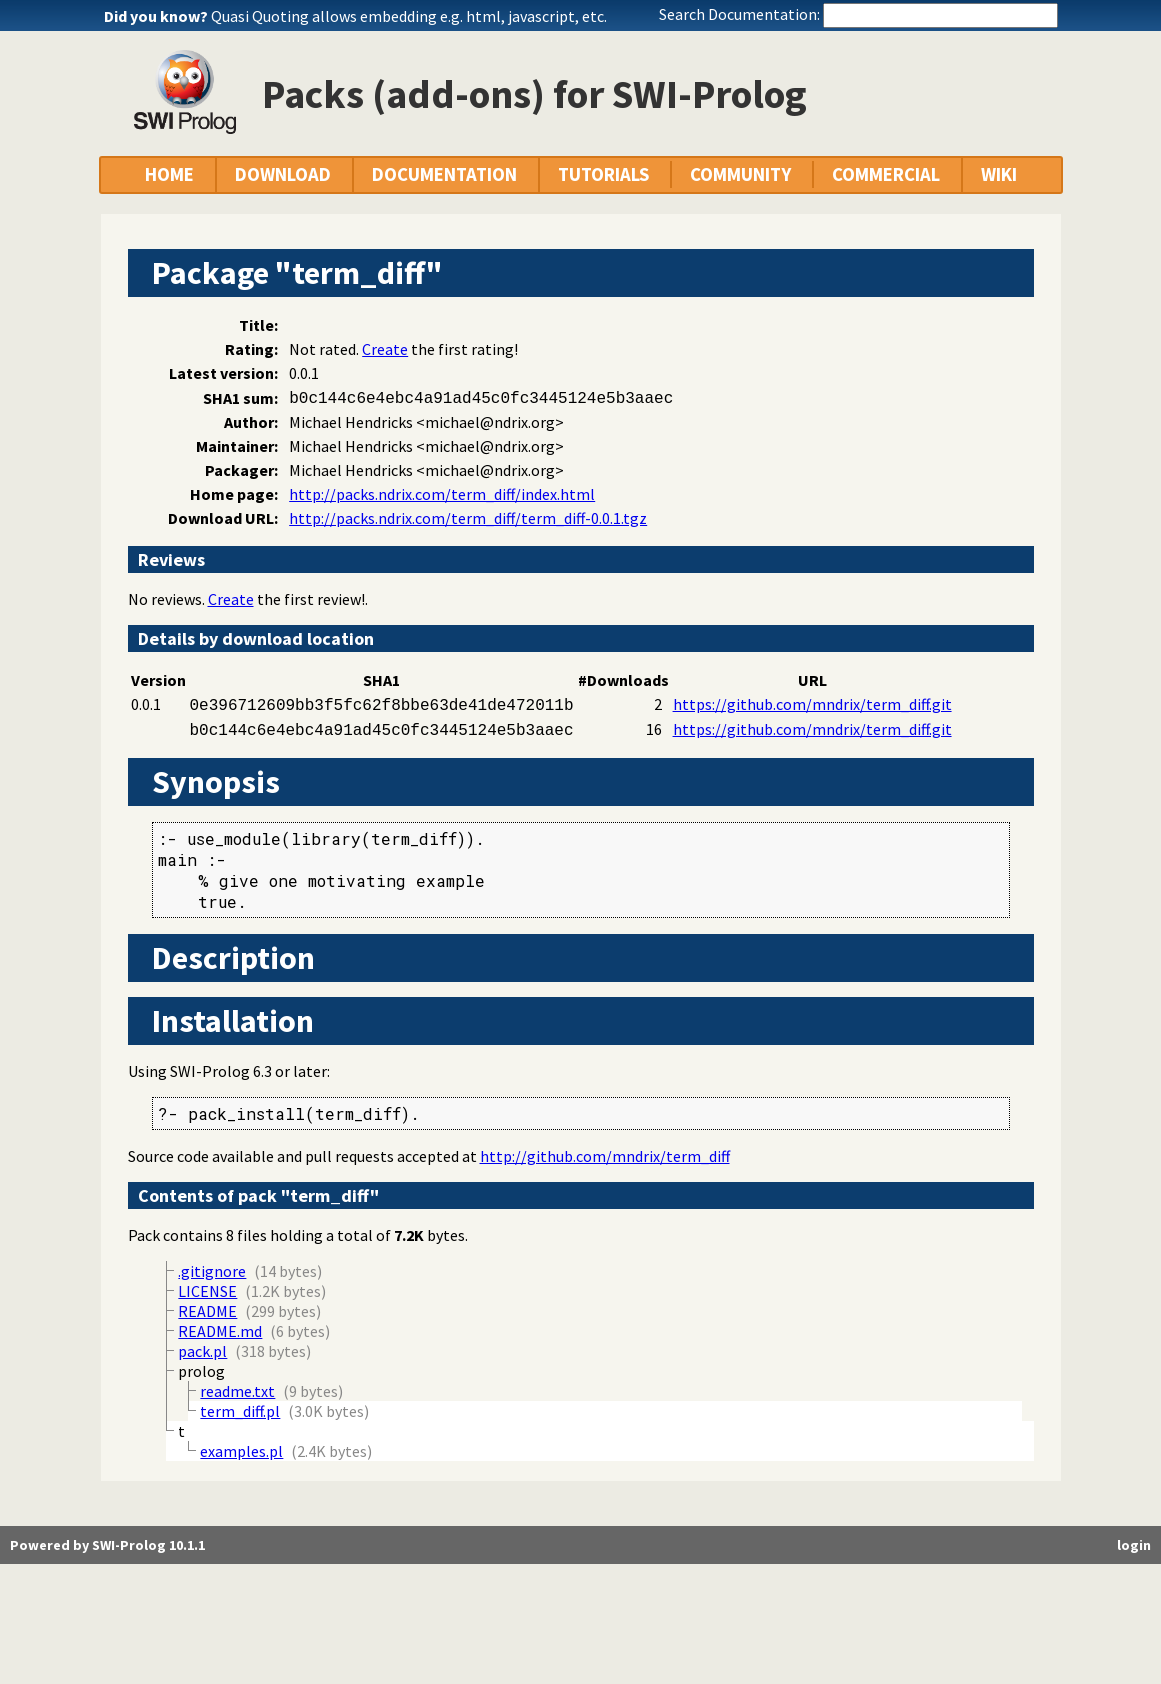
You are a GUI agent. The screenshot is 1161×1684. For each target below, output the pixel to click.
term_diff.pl (240, 1411)
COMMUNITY (740, 174)
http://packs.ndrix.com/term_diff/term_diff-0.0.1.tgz (468, 518)
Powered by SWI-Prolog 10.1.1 (107, 1545)
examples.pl (241, 1451)
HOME (169, 174)
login (1134, 1545)
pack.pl (202, 1351)
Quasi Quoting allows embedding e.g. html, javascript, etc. (409, 16)
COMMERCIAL (886, 174)
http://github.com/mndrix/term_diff (605, 1156)
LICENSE (207, 1291)
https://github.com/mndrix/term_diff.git (812, 704)
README (207, 1311)
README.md (220, 1331)
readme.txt (237, 1391)
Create (385, 349)
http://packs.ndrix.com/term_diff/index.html (442, 494)
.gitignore (212, 1271)
